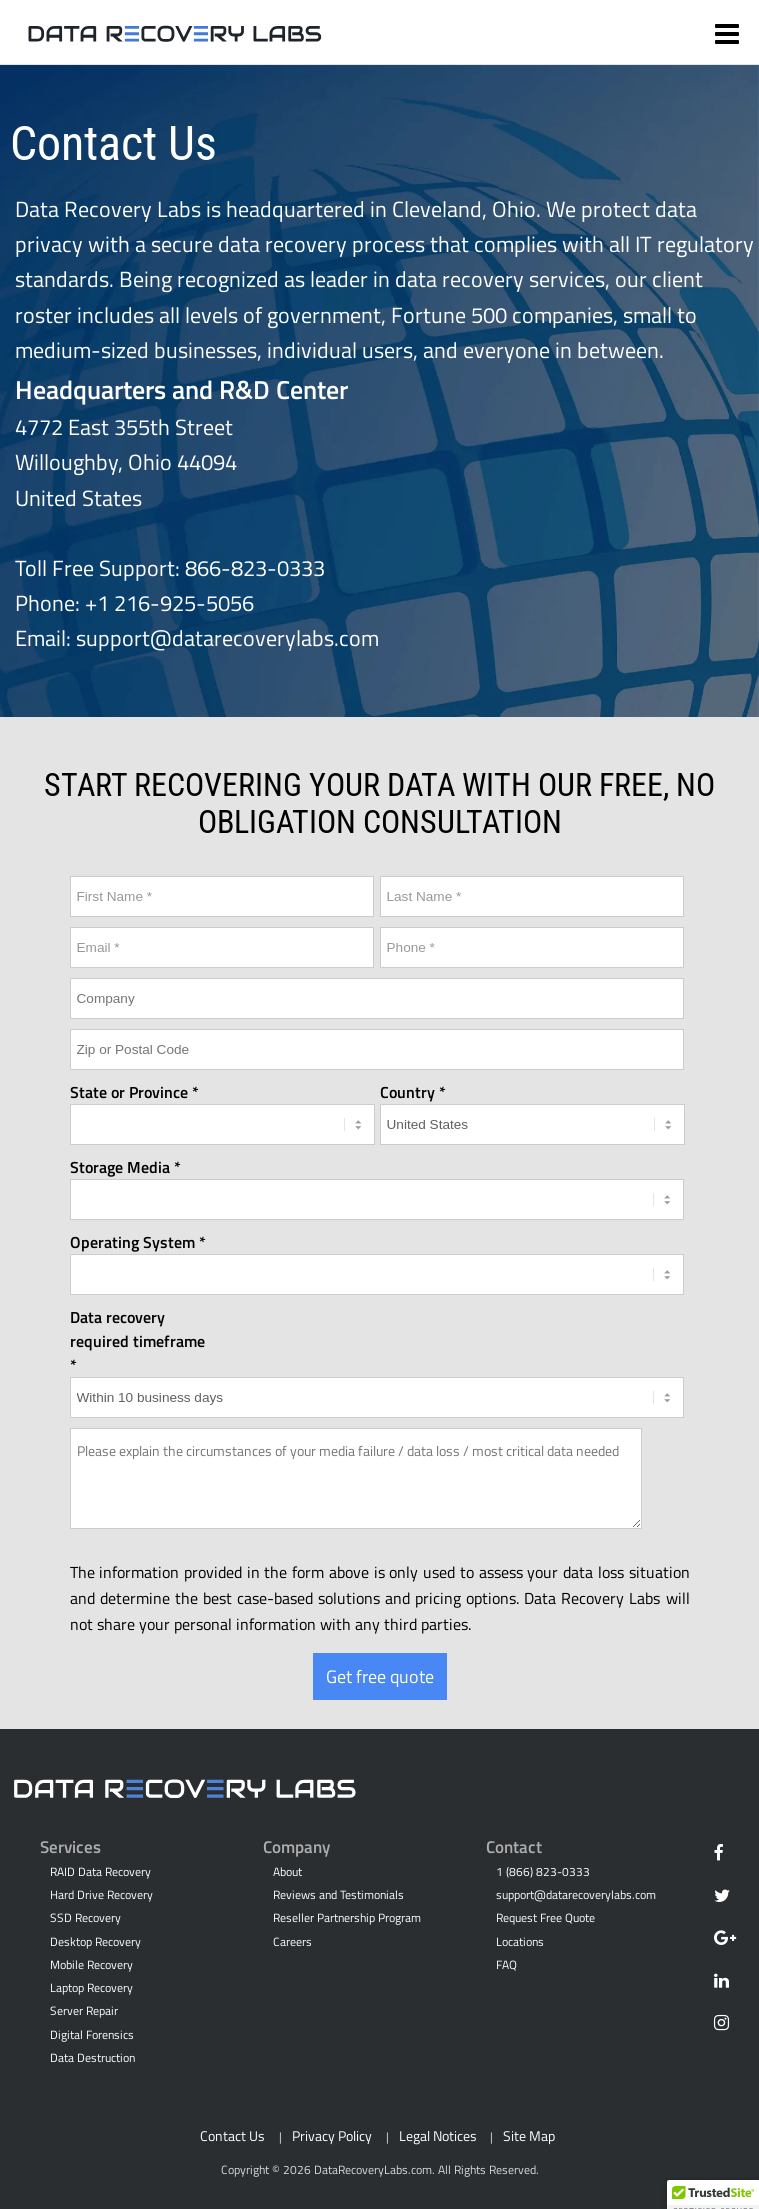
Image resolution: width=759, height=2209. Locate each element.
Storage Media (120, 1167)
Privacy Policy (332, 2135)
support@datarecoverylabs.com (227, 638)
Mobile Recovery (91, 1965)
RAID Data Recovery (100, 1872)
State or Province (129, 1092)
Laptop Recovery (91, 1988)
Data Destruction (92, 2058)
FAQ (506, 1965)
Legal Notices (438, 2135)
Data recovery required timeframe (137, 1329)
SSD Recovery (85, 1918)
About (287, 1872)
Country (407, 1092)
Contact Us (232, 2135)
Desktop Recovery (95, 1942)
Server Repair (84, 2011)
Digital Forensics (92, 2035)
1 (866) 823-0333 (543, 1872)
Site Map (529, 2135)
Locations (520, 1942)
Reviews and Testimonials (338, 1895)
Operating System (132, 1242)
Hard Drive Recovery (101, 1895)
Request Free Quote (545, 1918)
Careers (292, 1942)
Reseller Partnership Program (347, 1918)
